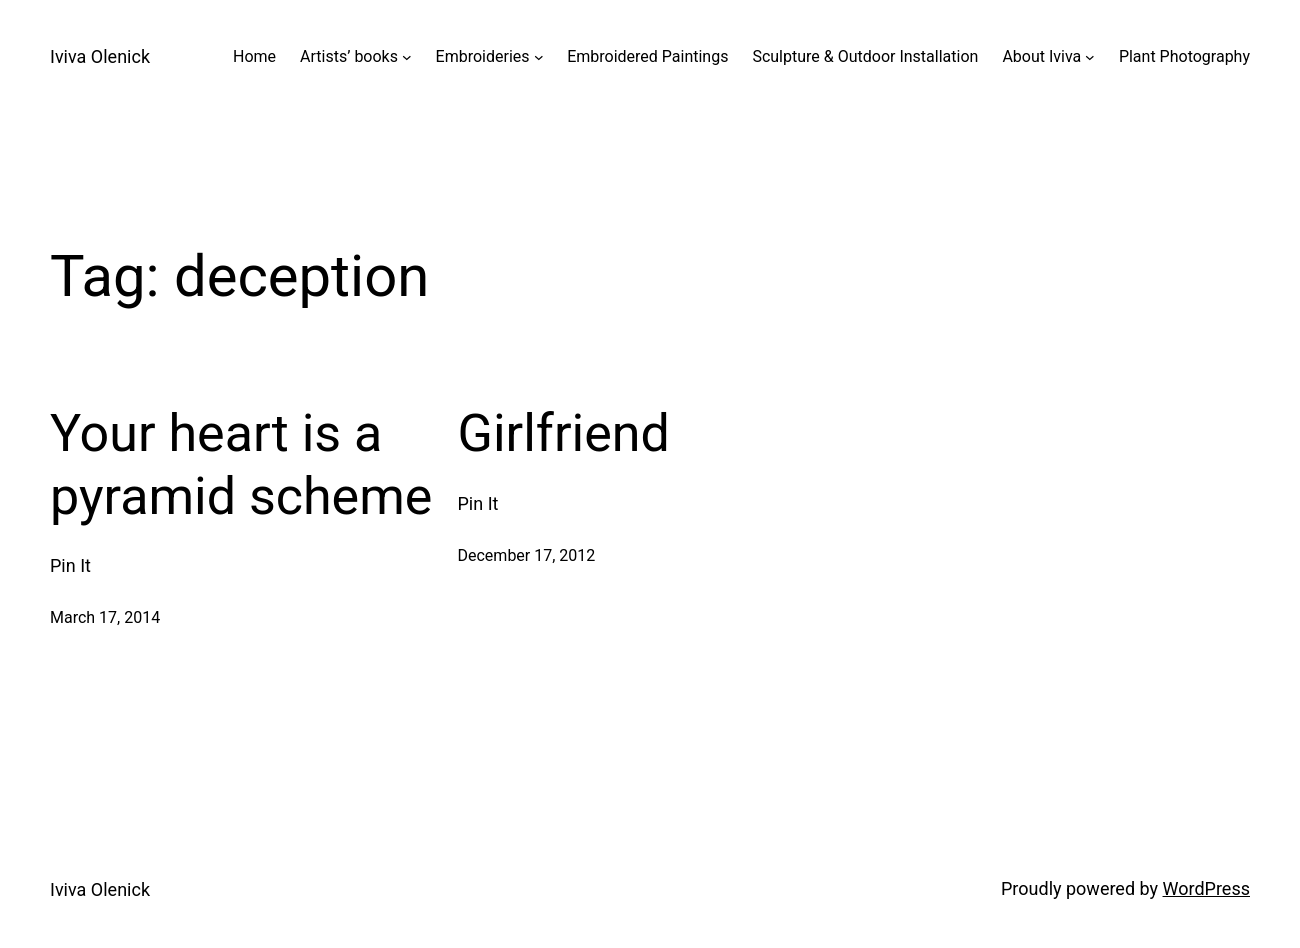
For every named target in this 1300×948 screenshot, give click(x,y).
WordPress (1206, 888)
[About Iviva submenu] (1090, 57)
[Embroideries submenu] (539, 57)
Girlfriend (564, 433)
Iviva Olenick (100, 56)
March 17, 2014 (105, 617)
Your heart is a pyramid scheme (241, 464)
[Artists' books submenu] (407, 57)
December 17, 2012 (527, 555)
